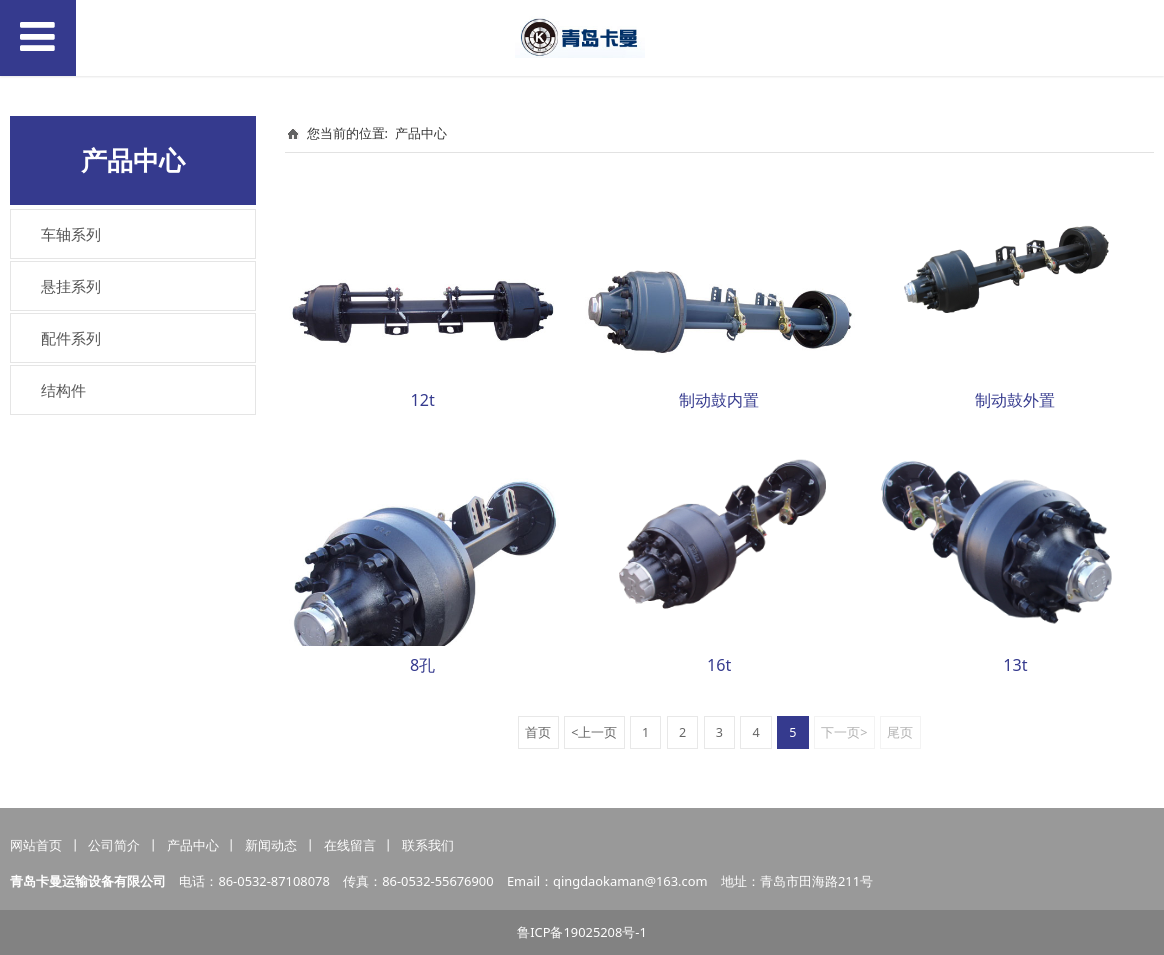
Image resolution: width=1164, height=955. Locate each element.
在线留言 (350, 845)
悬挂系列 (71, 286)
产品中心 (421, 133)
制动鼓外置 (1015, 400)
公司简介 (114, 845)
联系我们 (428, 845)
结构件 (63, 390)
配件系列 (71, 338)
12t (423, 400)
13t (1015, 665)
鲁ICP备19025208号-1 (582, 932)
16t (719, 665)
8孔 (422, 665)
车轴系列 (71, 234)
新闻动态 (271, 845)
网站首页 (36, 845)
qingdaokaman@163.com (630, 881)
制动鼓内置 (719, 400)
